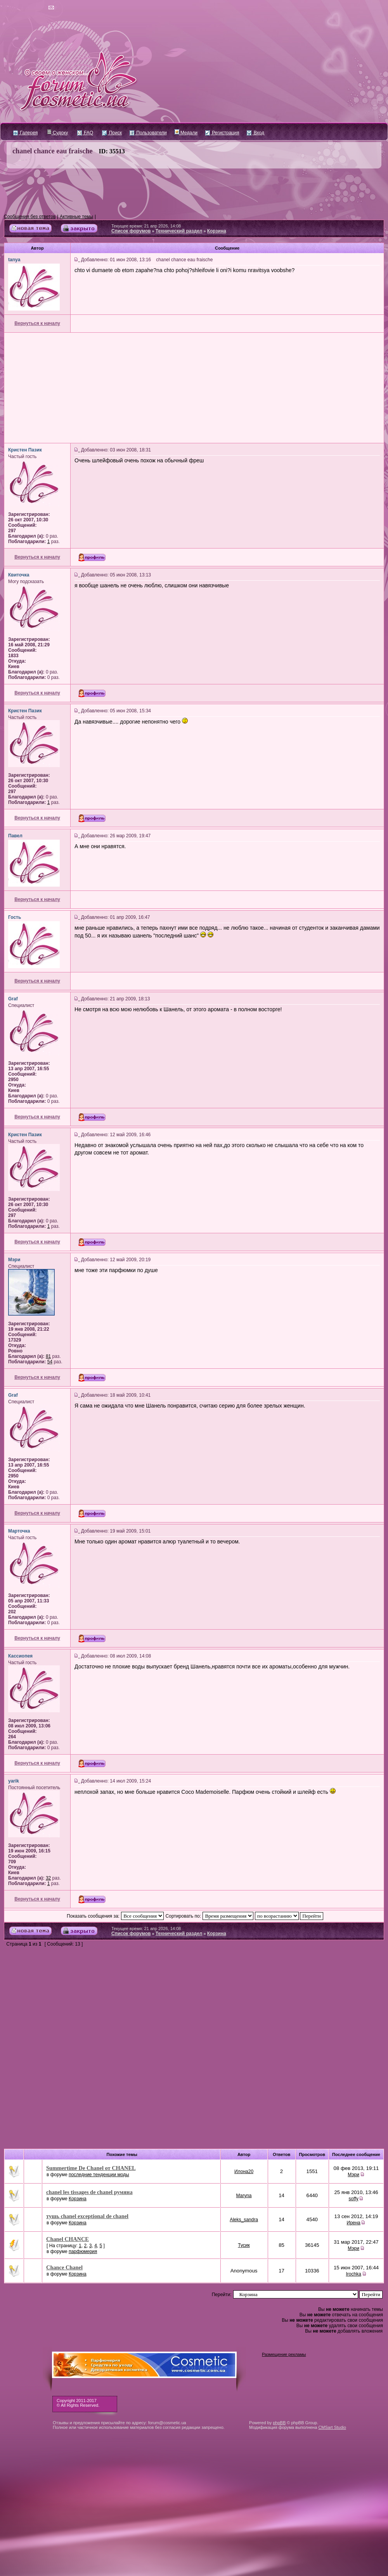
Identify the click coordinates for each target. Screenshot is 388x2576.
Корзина (216, 231)
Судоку (57, 132)
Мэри (353, 2174)
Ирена (353, 2222)
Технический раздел (179, 231)
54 (49, 1361)
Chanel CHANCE (67, 2239)
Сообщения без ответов (29, 216)
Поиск (112, 132)
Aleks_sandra (244, 2219)
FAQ (85, 132)
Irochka (353, 2274)
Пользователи (148, 132)
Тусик (243, 2245)
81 (48, 1356)
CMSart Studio (332, 2427)
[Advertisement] (194, 191)
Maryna (244, 2195)
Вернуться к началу (37, 323)
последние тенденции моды (99, 2174)
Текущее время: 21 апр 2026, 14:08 (146, 226)
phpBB (279, 2422)
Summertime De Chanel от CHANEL (91, 2168)
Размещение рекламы (284, 2354)
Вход (255, 132)
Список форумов (131, 231)
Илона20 (243, 2171)
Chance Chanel (64, 2267)
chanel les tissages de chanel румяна (89, 2192)
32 (48, 1878)
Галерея (25, 132)
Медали (186, 132)
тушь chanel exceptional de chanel (87, 2216)
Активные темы (76, 216)
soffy (354, 2198)
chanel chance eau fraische (52, 151)
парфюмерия (83, 2251)
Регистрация (222, 132)
